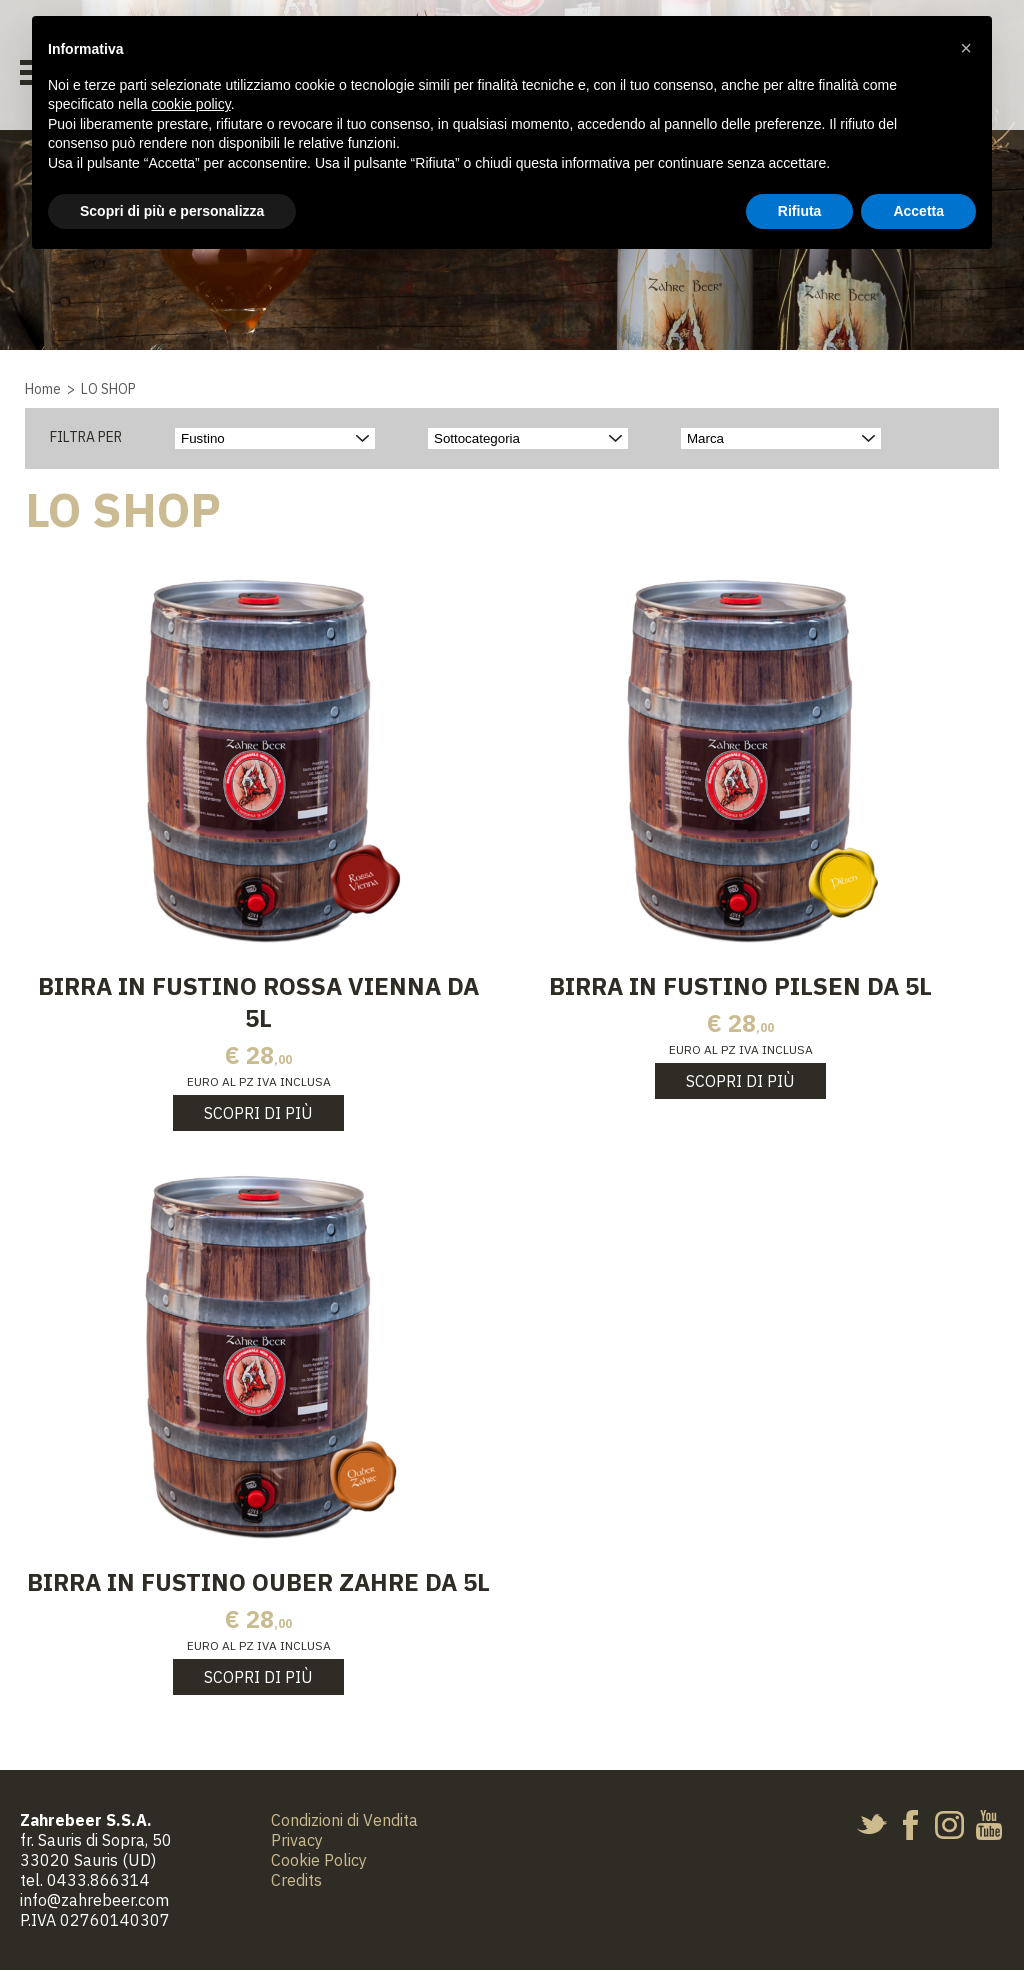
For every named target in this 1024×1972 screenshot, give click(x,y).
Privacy (297, 1842)
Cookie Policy (319, 1862)
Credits (296, 1882)
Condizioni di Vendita (344, 1822)
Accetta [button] (918, 211)
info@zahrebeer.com (94, 1902)
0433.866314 (98, 1882)
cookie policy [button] (191, 104)
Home (43, 389)
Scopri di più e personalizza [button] (172, 211)
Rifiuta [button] (800, 211)
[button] (966, 48)
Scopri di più (258, 1115)
